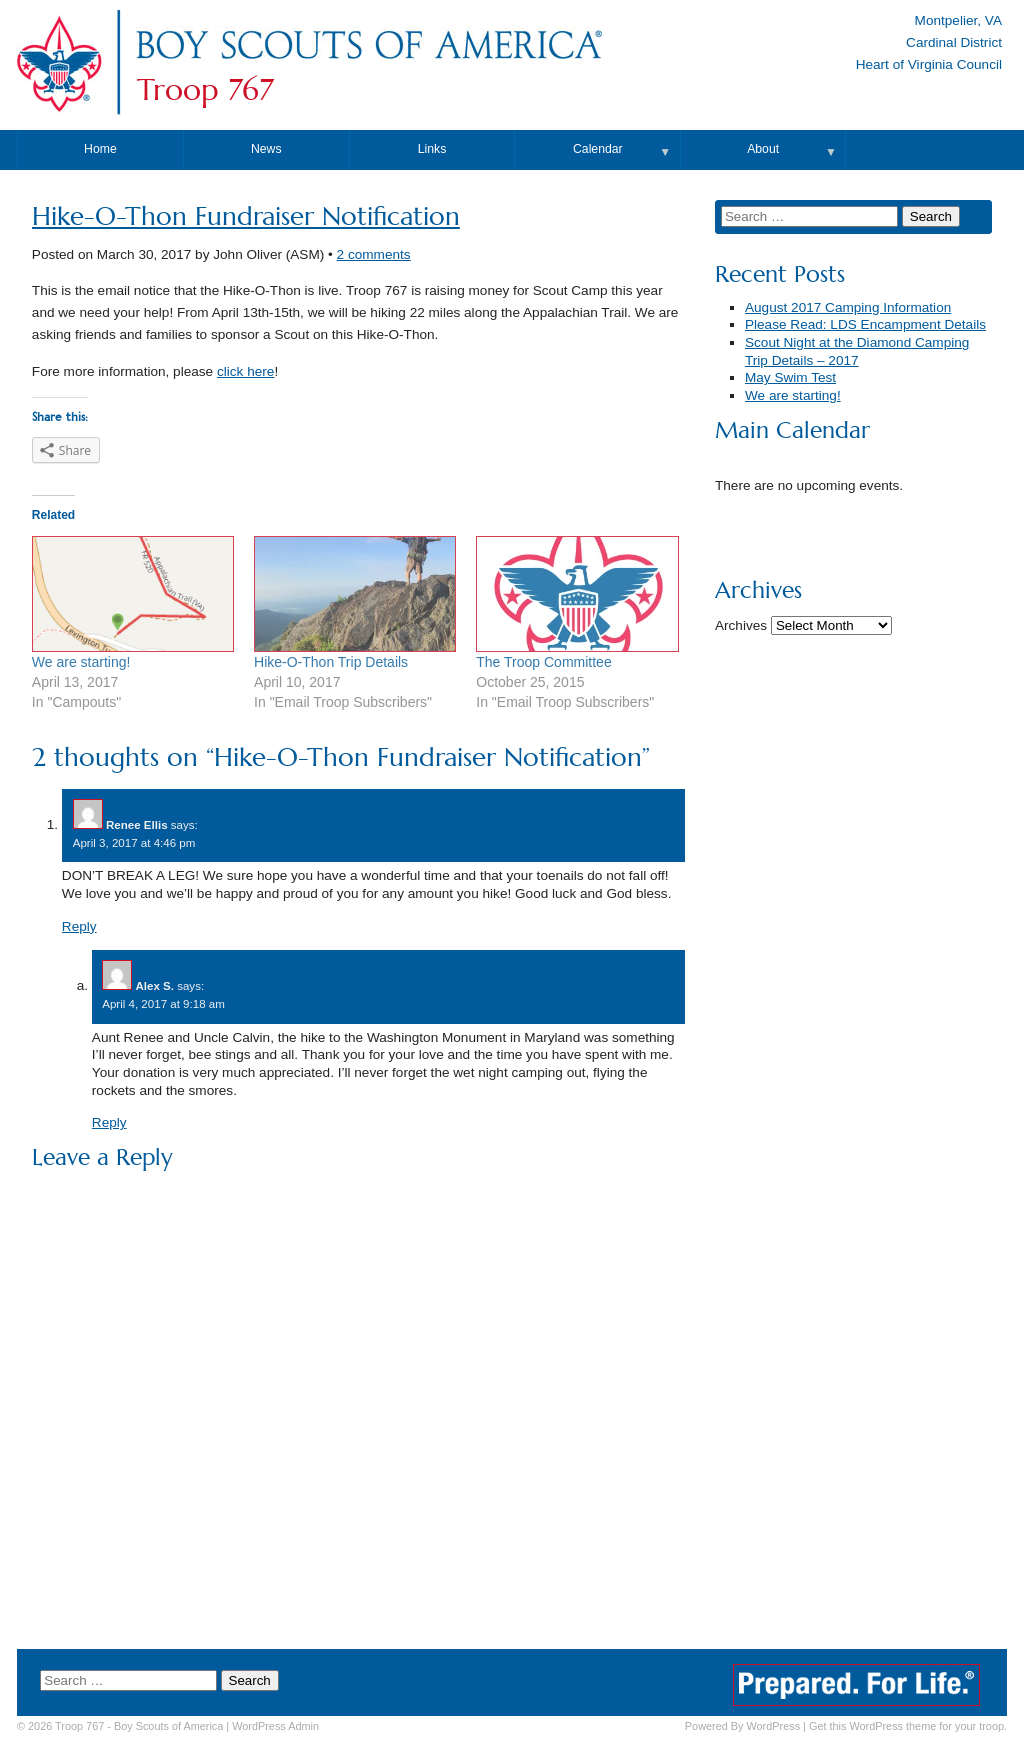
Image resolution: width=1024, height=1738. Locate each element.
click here (245, 371)
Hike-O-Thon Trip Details (331, 662)
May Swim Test (790, 377)
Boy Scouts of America (168, 1726)
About (763, 149)
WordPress (773, 1726)
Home (100, 149)
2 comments (374, 254)
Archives (741, 625)
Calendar (598, 149)
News (266, 149)
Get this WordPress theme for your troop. (908, 1726)
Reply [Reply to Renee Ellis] (79, 926)
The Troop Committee (543, 662)
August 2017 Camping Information (848, 307)
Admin (275, 1726)
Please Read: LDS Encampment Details (865, 324)
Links (432, 149)
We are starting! (81, 662)
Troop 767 (205, 90)
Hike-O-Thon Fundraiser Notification (246, 216)
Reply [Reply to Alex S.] (109, 1122)
